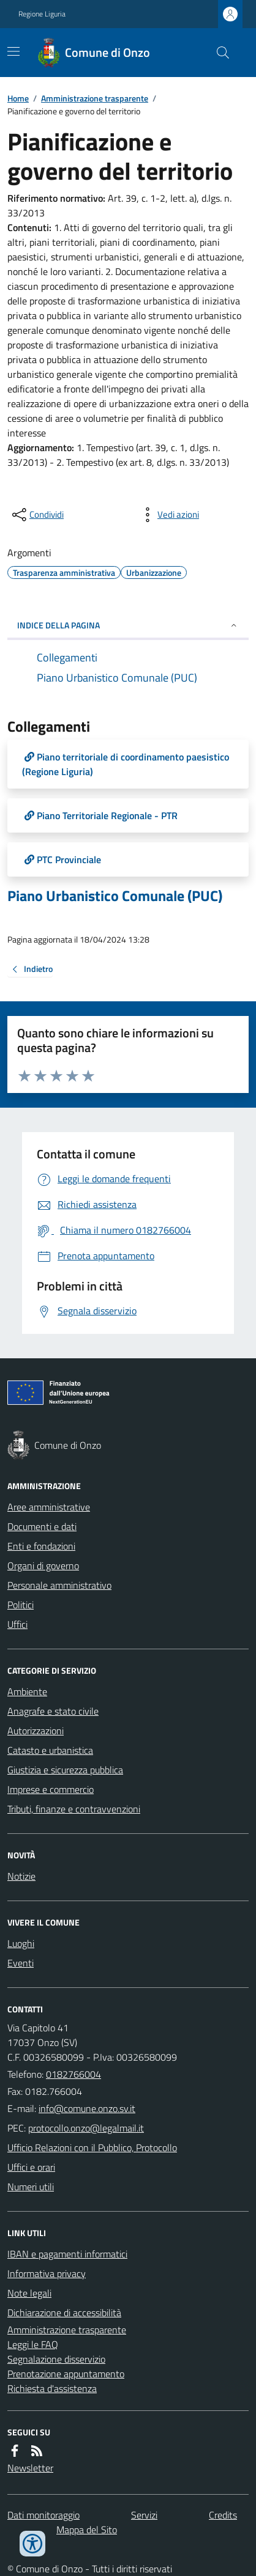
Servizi (144, 2515)
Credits (223, 2515)
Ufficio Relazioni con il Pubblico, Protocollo (92, 2147)
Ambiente (27, 1691)
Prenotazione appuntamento (65, 2373)
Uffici (17, 1624)
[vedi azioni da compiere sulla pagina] (168, 514)
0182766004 (73, 2074)
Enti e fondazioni (41, 1546)
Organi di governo (43, 1565)
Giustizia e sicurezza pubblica (65, 1769)
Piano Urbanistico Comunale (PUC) (114, 895)
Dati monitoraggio (43, 2515)
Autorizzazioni (35, 1730)
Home (18, 98)
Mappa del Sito (86, 2529)
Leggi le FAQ (32, 2344)
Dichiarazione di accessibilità (64, 2312)
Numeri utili (30, 2186)
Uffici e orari (31, 2167)
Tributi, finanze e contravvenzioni (73, 1808)
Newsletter (30, 2467)
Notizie (21, 1876)
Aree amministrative (48, 1507)
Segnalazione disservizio (56, 2359)
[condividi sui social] (36, 514)
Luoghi (20, 1943)
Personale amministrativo (59, 1585)
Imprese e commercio (50, 1789)
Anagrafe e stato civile (53, 1711)
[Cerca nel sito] (218, 52)
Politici (20, 1604)
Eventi (20, 1963)
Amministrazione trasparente (94, 98)
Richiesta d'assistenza (52, 2388)
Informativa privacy (46, 2273)
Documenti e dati (42, 1526)
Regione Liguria (42, 14)
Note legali (29, 2293)
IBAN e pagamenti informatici (67, 2254)
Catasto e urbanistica (50, 1750)
